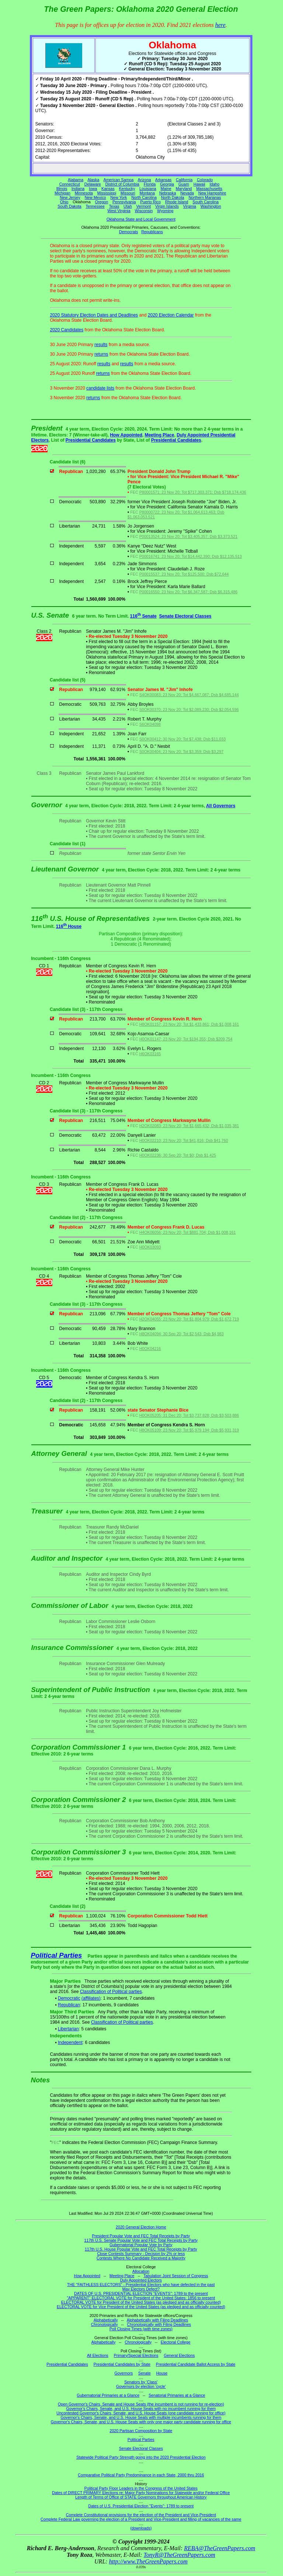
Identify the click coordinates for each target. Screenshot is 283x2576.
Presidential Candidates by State (122, 2364)
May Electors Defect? (141, 2289)
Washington (210, 206)
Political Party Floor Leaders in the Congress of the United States (141, 2488)
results (100, 344)
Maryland (184, 188)
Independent (70, 2042)
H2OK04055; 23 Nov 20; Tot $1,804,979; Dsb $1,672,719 (189, 1319)
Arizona (144, 179)
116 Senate (143, 616)
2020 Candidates (67, 329)
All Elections (97, 2355)
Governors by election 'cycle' (141, 2386)
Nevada (187, 193)
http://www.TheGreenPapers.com (148, 2561)
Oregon (101, 202)
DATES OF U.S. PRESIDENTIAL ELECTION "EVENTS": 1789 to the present (141, 2293)
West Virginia (119, 210)
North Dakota (172, 197)
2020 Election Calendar (171, 315)
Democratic (69, 1998)
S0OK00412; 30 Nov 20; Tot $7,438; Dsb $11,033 (182, 739)
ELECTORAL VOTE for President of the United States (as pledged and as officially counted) (141, 2302)
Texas (114, 206)
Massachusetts (209, 188)
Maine (166, 188)
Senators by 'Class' (141, 2382)
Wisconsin (144, 210)
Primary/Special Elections (136, 2355)
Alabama (75, 179)
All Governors (220, 805)
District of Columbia (122, 184)
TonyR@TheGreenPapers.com (179, 2555)
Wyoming (165, 210)
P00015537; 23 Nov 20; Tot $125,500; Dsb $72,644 (184, 574)
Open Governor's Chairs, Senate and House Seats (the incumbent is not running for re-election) (141, 2404)
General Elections (179, 2355)
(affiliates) (91, 1998)
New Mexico (95, 197)
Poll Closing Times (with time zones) (140, 2329)
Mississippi (106, 193)
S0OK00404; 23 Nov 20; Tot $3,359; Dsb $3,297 (181, 751)
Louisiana (147, 188)
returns (101, 354)
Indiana (77, 188)
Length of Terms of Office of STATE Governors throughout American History (140, 2497)
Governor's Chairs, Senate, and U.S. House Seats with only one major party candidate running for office (141, 2422)
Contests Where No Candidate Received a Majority (141, 2258)
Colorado (205, 179)
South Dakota (69, 206)
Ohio (64, 202)
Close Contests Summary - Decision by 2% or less (141, 2253)
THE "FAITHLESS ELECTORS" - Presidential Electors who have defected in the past (141, 2284)
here (220, 25)
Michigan (62, 193)
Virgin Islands (167, 206)
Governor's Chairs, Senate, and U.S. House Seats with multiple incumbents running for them (140, 2417)
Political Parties (56, 1955)
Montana (147, 193)
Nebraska (167, 193)
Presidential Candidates (91, 440)
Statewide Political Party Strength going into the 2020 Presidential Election (141, 2457)
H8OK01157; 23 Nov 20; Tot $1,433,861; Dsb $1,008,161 (189, 1024)
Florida (150, 184)
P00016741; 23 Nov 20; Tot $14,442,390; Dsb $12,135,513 (190, 556)
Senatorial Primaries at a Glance (177, 2395)
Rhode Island (176, 202)
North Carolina (144, 197)
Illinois (61, 188)
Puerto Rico (150, 202)
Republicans (152, 231)
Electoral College (176, 2342)
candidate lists (100, 388)
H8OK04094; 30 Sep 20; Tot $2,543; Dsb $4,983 (181, 1334)
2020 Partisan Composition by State (140, 2430)
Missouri (127, 193)
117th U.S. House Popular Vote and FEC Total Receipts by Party (141, 2249)
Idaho (215, 184)
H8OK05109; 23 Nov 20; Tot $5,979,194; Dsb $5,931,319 (189, 1430)
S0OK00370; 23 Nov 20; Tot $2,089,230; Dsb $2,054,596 (189, 709)
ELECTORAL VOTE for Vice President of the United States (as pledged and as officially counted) (141, 2306)
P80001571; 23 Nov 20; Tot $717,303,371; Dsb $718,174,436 (192, 492)
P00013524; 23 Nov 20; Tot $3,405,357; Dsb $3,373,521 (188, 536)
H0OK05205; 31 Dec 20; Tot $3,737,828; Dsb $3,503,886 (189, 1415)
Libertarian (68, 2028)
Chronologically (104, 2324)
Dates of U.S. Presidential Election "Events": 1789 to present (141, 2506)
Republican (69, 2004)
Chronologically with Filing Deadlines (159, 2324)
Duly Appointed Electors (141, 2280)
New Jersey (70, 197)
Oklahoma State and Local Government (140, 219)
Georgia (167, 184)
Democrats (128, 231)
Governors (124, 2373)
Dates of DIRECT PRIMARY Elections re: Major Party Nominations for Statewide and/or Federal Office (141, 2492)
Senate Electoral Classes (185, 616)
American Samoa (119, 179)
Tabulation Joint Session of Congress (175, 2275)
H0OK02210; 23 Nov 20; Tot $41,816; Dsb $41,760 (183, 1140)
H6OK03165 (150, 1054)
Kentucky (127, 188)
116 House (69, 926)
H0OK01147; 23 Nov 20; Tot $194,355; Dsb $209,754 (186, 1039)
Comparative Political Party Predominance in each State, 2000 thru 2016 (141, 2475)
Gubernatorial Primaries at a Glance (108, 2395)
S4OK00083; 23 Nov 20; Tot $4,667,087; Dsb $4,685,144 (189, 695)
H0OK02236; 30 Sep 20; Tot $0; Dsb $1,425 (177, 1155)
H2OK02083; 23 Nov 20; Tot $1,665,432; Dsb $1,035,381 (189, 1125)
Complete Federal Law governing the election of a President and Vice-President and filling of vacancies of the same (141, 2519)
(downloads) (140, 2528)
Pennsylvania (124, 202)
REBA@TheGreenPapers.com (219, 2548)
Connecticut (69, 184)
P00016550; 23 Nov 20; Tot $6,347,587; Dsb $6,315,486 (188, 592)
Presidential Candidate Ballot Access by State (195, 2364)
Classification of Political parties (111, 1991)
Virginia (189, 206)
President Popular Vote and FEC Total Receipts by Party (141, 2236)
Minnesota (84, 193)
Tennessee (95, 206)
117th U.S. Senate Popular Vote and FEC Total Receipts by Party (141, 2240)
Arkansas (163, 179)
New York (119, 197)
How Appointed (126, 435)
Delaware (92, 184)
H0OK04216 (150, 1348)
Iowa (93, 188)
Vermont (143, 206)
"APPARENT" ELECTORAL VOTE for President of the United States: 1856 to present (141, 2298)
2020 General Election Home (141, 2227)
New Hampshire (212, 193)
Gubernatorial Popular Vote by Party (140, 2244)
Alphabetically (106, 2320)
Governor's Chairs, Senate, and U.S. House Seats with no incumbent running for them (141, 2408)
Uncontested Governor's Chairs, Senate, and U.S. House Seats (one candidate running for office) (141, 2413)
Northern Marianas (205, 197)
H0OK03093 (150, 1247)
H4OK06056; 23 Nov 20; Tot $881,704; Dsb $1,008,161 (187, 1232)
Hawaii (199, 184)
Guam (183, 184)
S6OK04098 (150, 724)
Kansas (108, 188)
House (162, 2373)
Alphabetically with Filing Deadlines (157, 2320)
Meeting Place (159, 435)
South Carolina (206, 202)
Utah (127, 206)
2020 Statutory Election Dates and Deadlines (94, 315)
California (184, 179)
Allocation (140, 2271)
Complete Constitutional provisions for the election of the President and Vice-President (141, 2515)
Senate (144, 2373)
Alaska (93, 179)
